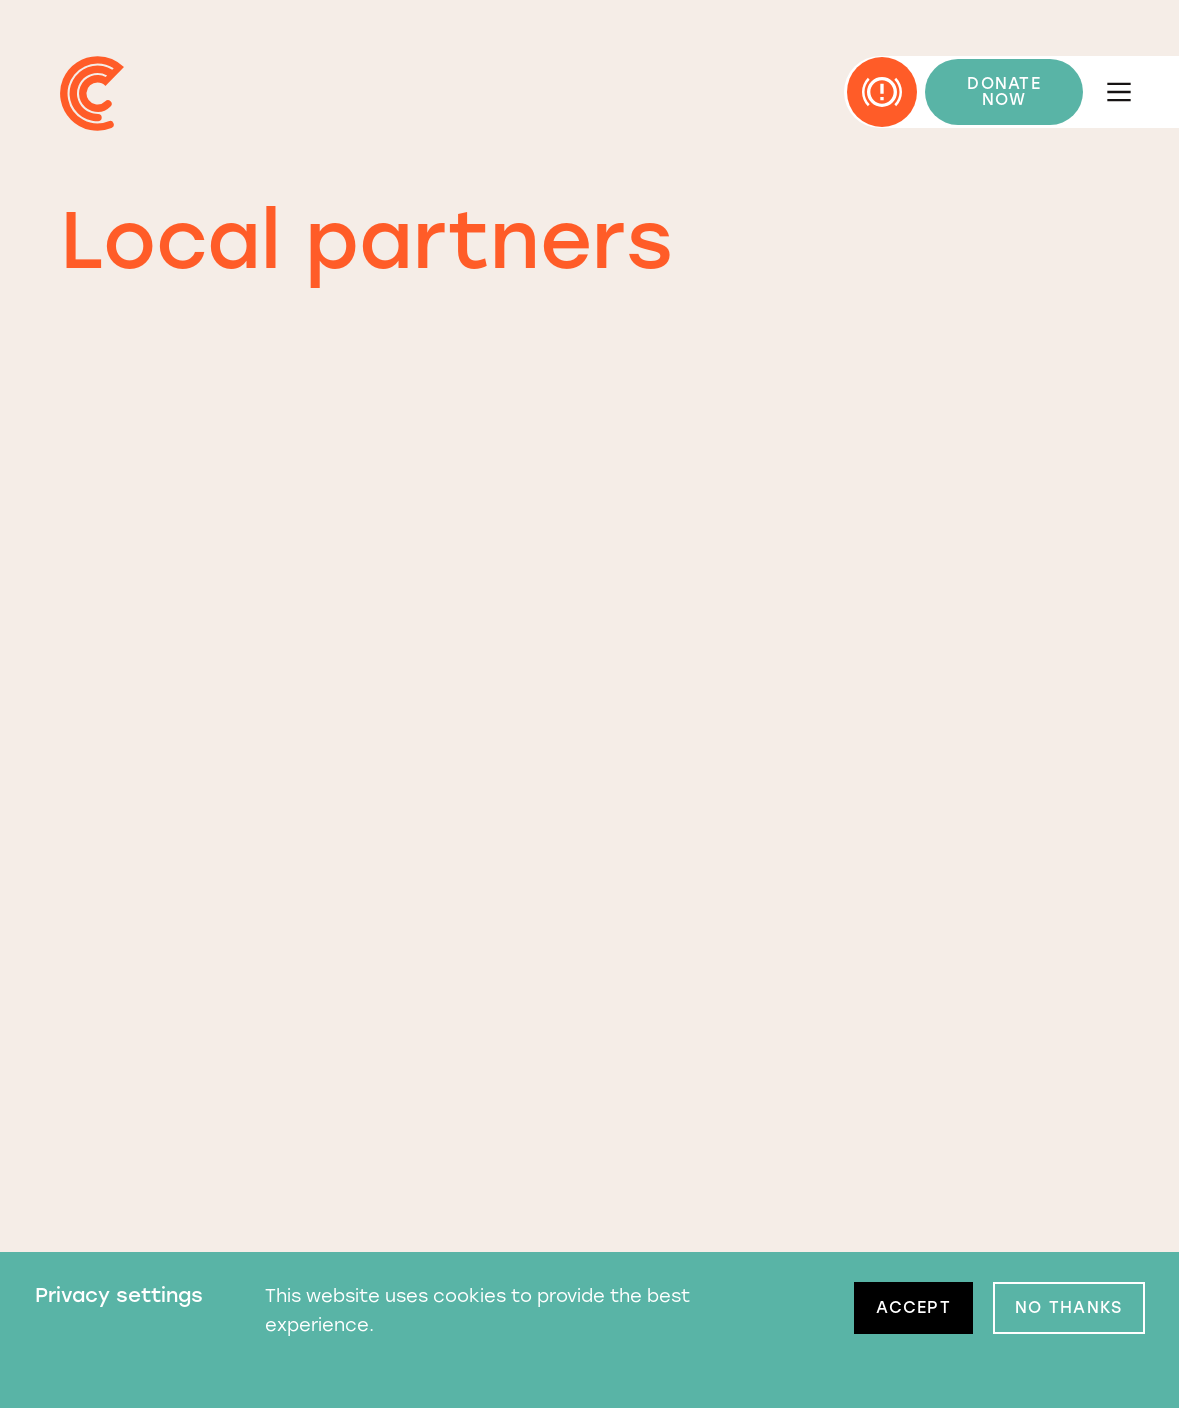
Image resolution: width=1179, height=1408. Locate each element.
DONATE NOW (1004, 91)
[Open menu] (1119, 92)
